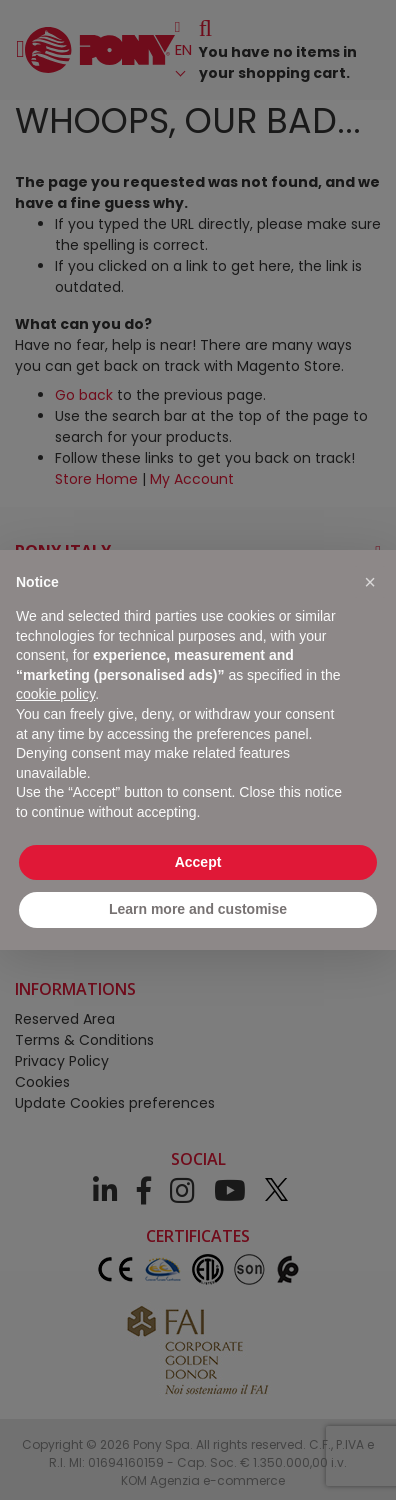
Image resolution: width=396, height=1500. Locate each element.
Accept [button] (198, 862)
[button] (370, 582)
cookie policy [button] (55, 694)
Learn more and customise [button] (198, 909)
